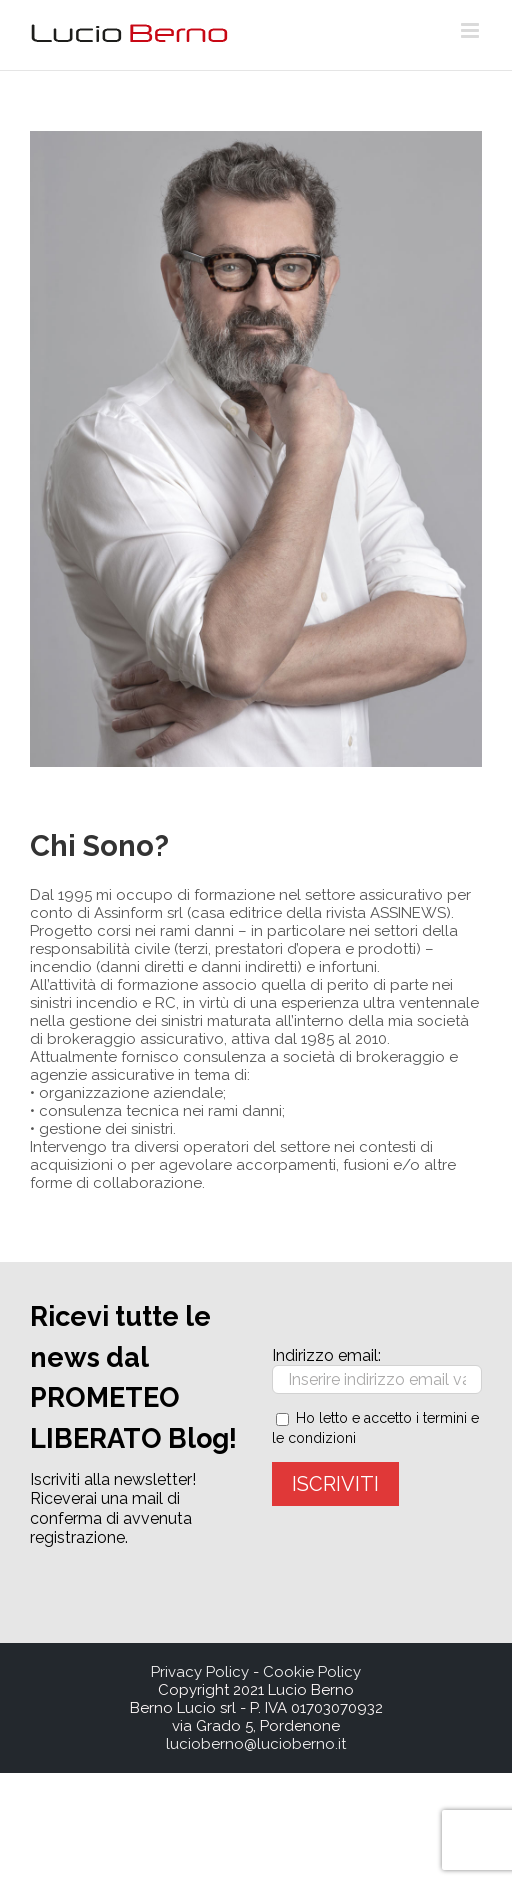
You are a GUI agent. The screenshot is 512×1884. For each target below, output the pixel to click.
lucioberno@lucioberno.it (256, 1744)
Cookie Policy (312, 1672)
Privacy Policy (200, 1672)
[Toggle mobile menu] (471, 30)
